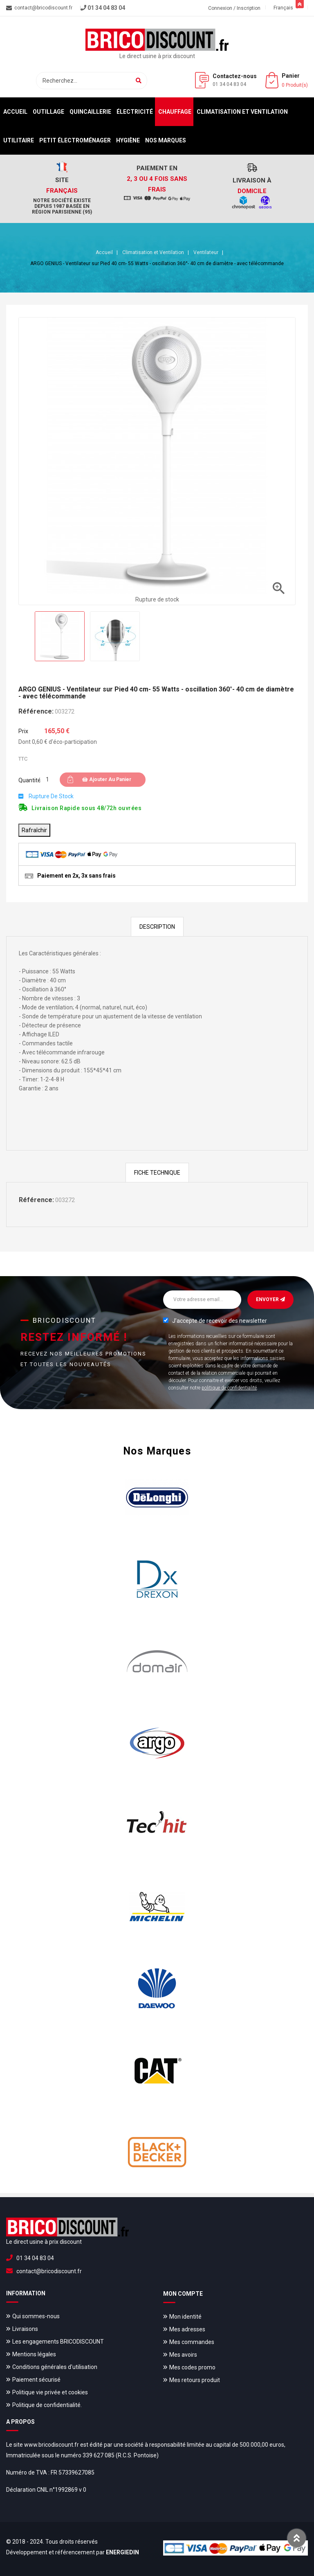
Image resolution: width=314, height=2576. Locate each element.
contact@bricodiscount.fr (49, 2271)
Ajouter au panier (106, 779)
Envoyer (270, 1299)
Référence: (36, 711)
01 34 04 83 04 (229, 84)
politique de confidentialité (229, 1388)
